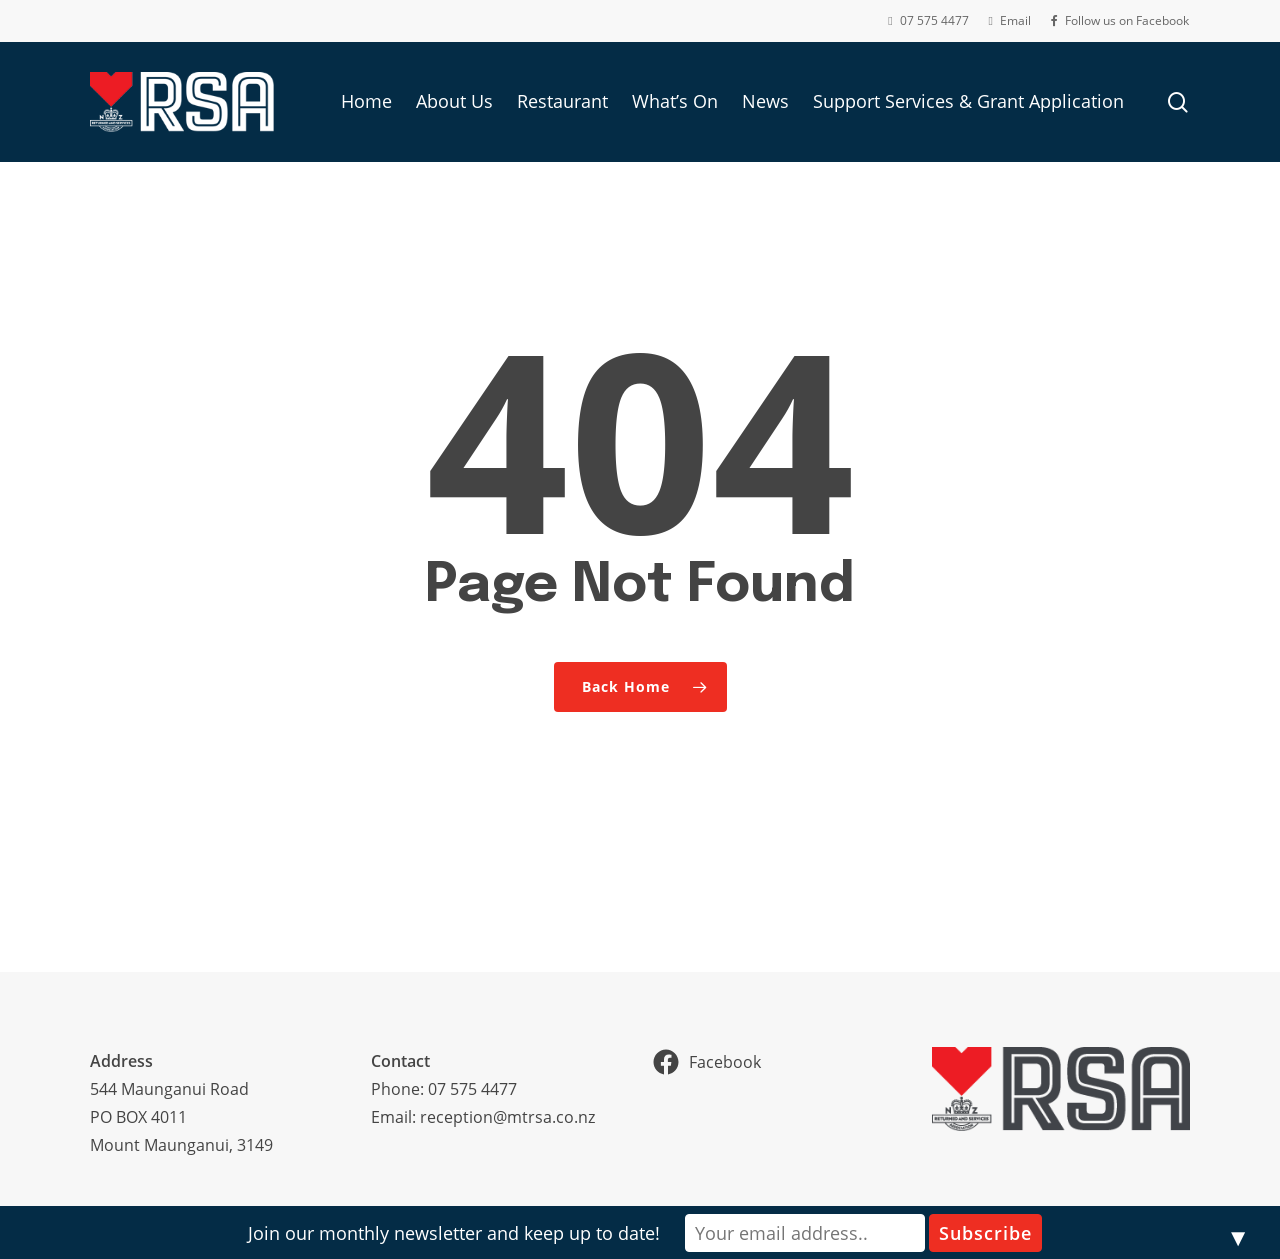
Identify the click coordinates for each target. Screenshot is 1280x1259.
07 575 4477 (472, 1089)
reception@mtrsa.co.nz (507, 1117)
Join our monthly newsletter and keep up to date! (454, 1233)
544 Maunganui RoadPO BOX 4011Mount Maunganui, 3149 (181, 1117)
